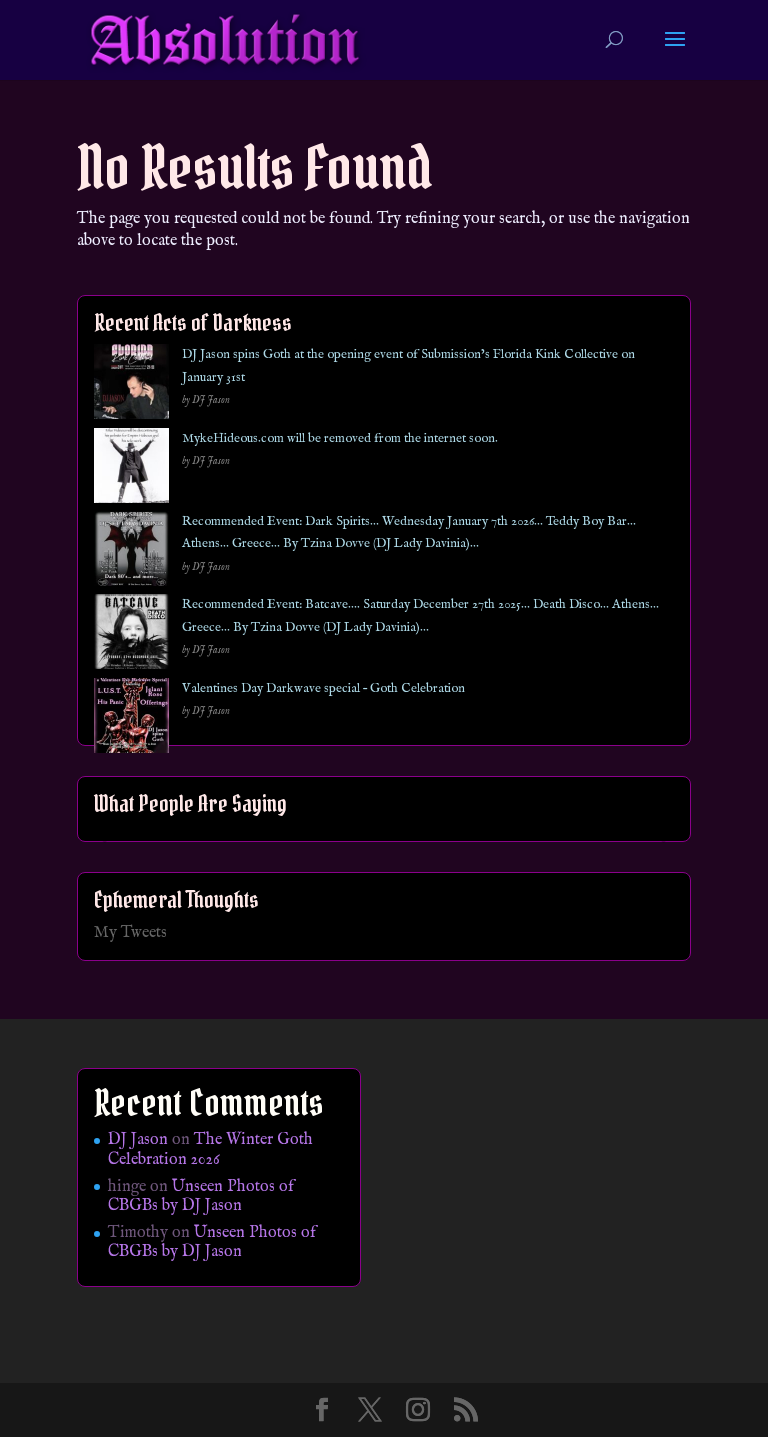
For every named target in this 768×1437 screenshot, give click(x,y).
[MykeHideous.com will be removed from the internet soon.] (131, 469)
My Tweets (130, 933)
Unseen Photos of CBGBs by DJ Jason (201, 1196)
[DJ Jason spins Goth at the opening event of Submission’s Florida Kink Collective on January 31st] (131, 385)
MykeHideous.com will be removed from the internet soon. (340, 438)
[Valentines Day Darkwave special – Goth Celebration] (131, 719)
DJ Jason (138, 1140)
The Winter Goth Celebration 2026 (210, 1149)
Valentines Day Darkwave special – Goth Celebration (323, 688)
